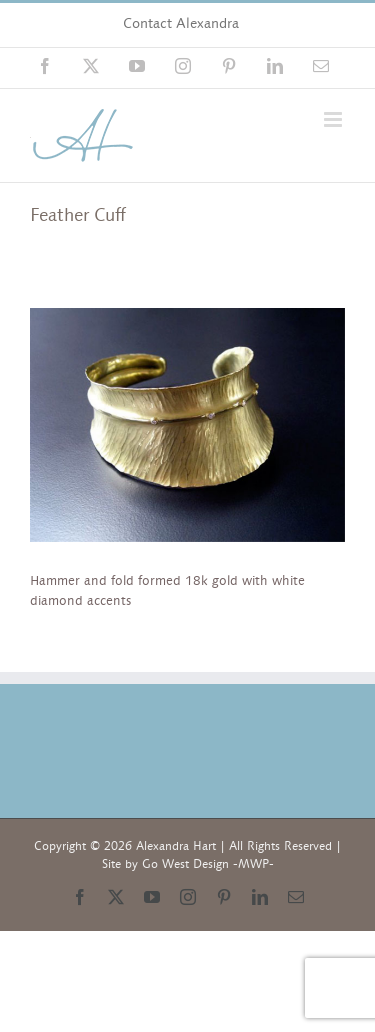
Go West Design (185, 864)
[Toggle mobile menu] (334, 119)
